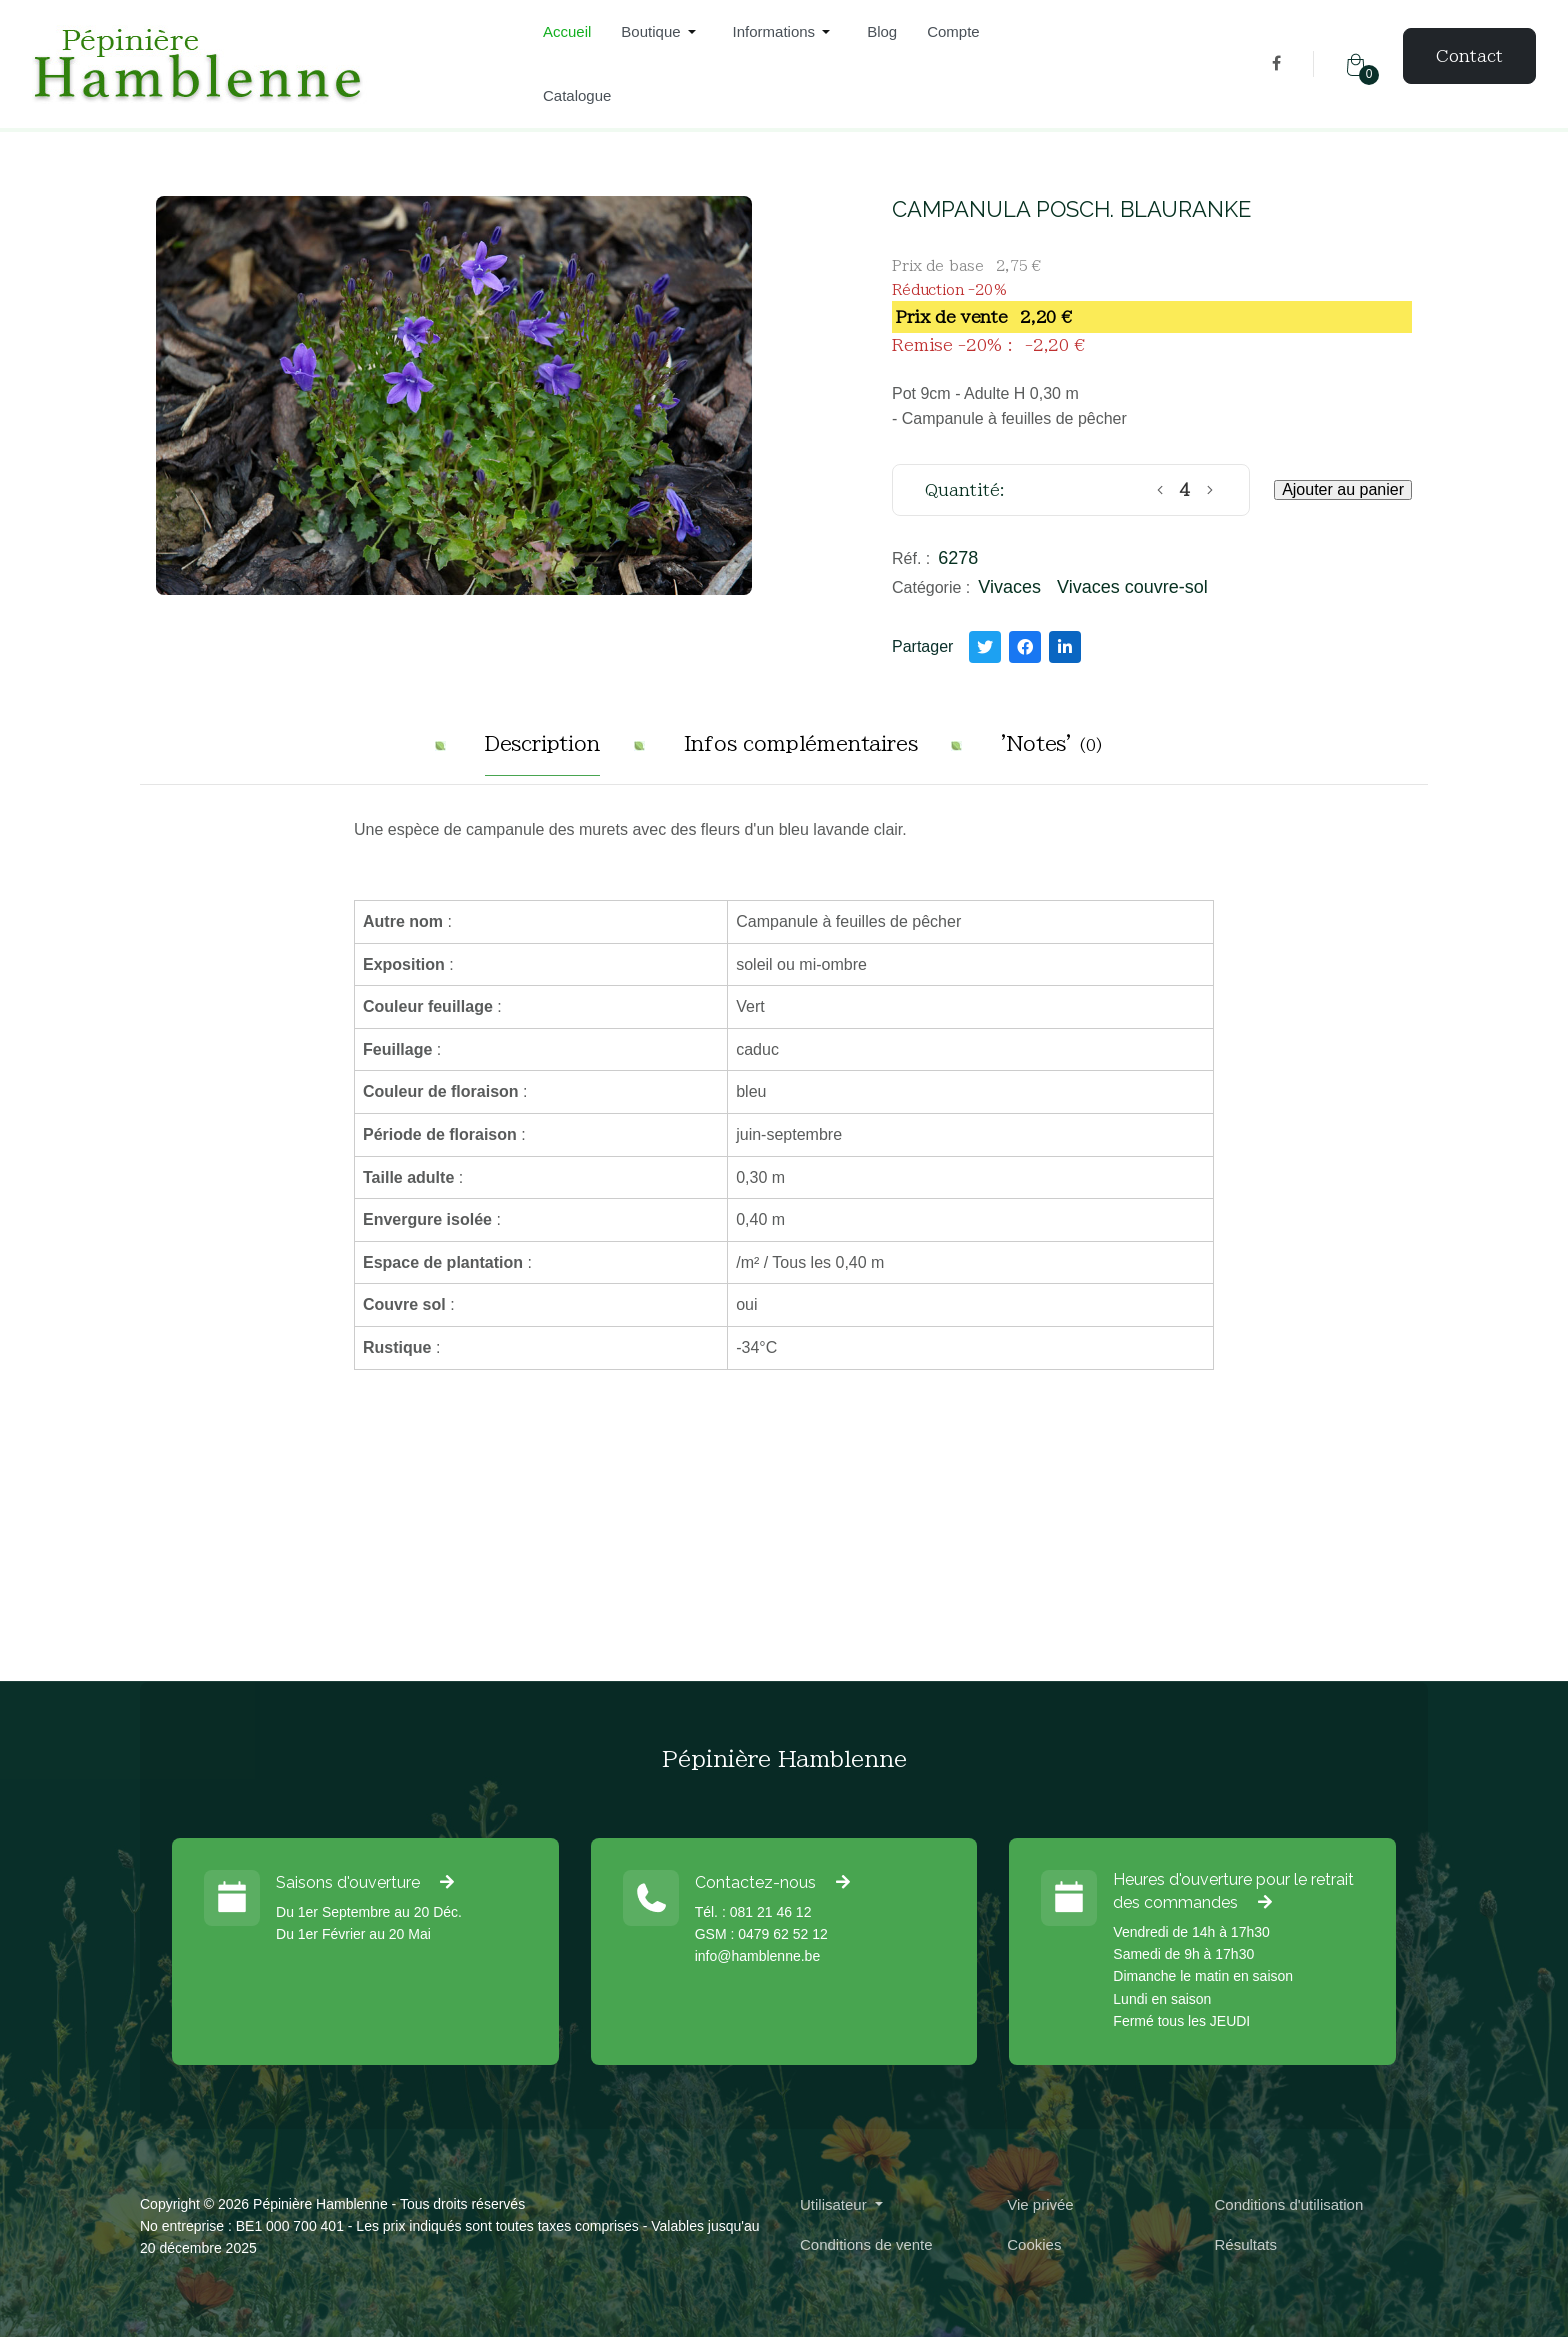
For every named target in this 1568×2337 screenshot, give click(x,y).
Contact (1469, 56)
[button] (661, 32)
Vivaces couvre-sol (1132, 587)
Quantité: (965, 490)
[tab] (542, 751)
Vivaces (1009, 587)
